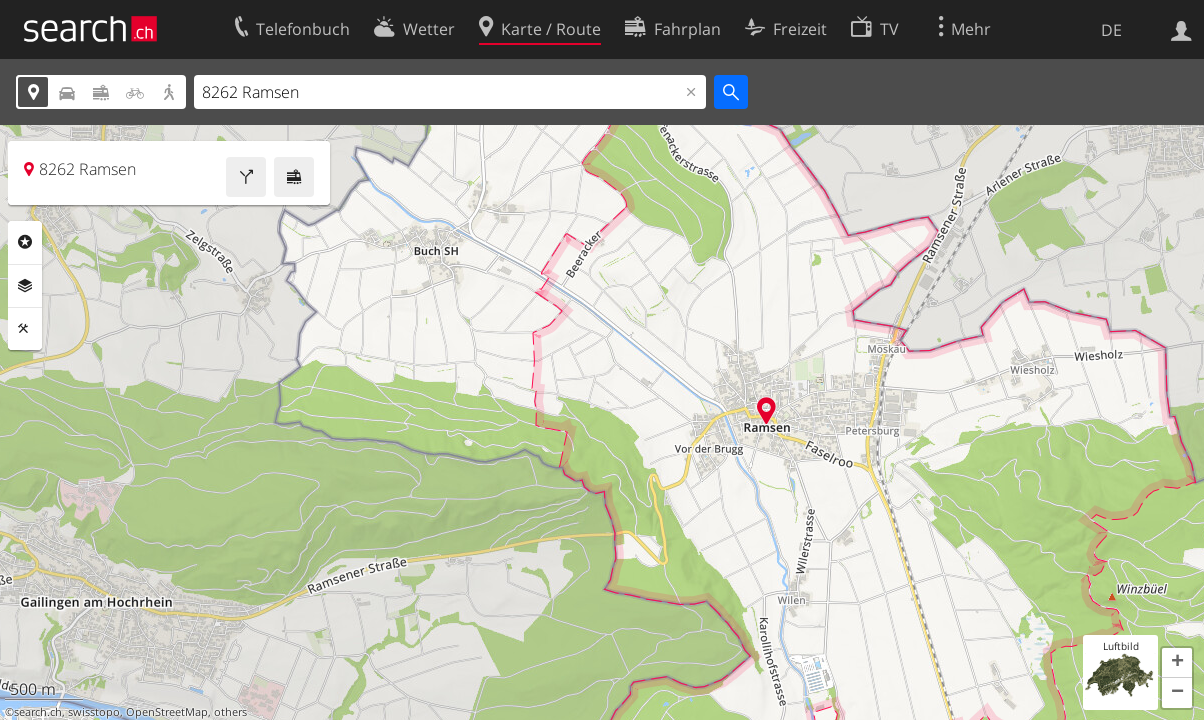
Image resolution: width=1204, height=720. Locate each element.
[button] (1177, 663)
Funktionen (25, 329)
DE (1111, 30)
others (230, 712)
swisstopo (94, 712)
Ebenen (25, 286)
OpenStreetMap (167, 712)
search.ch (38, 712)
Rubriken (25, 242)
